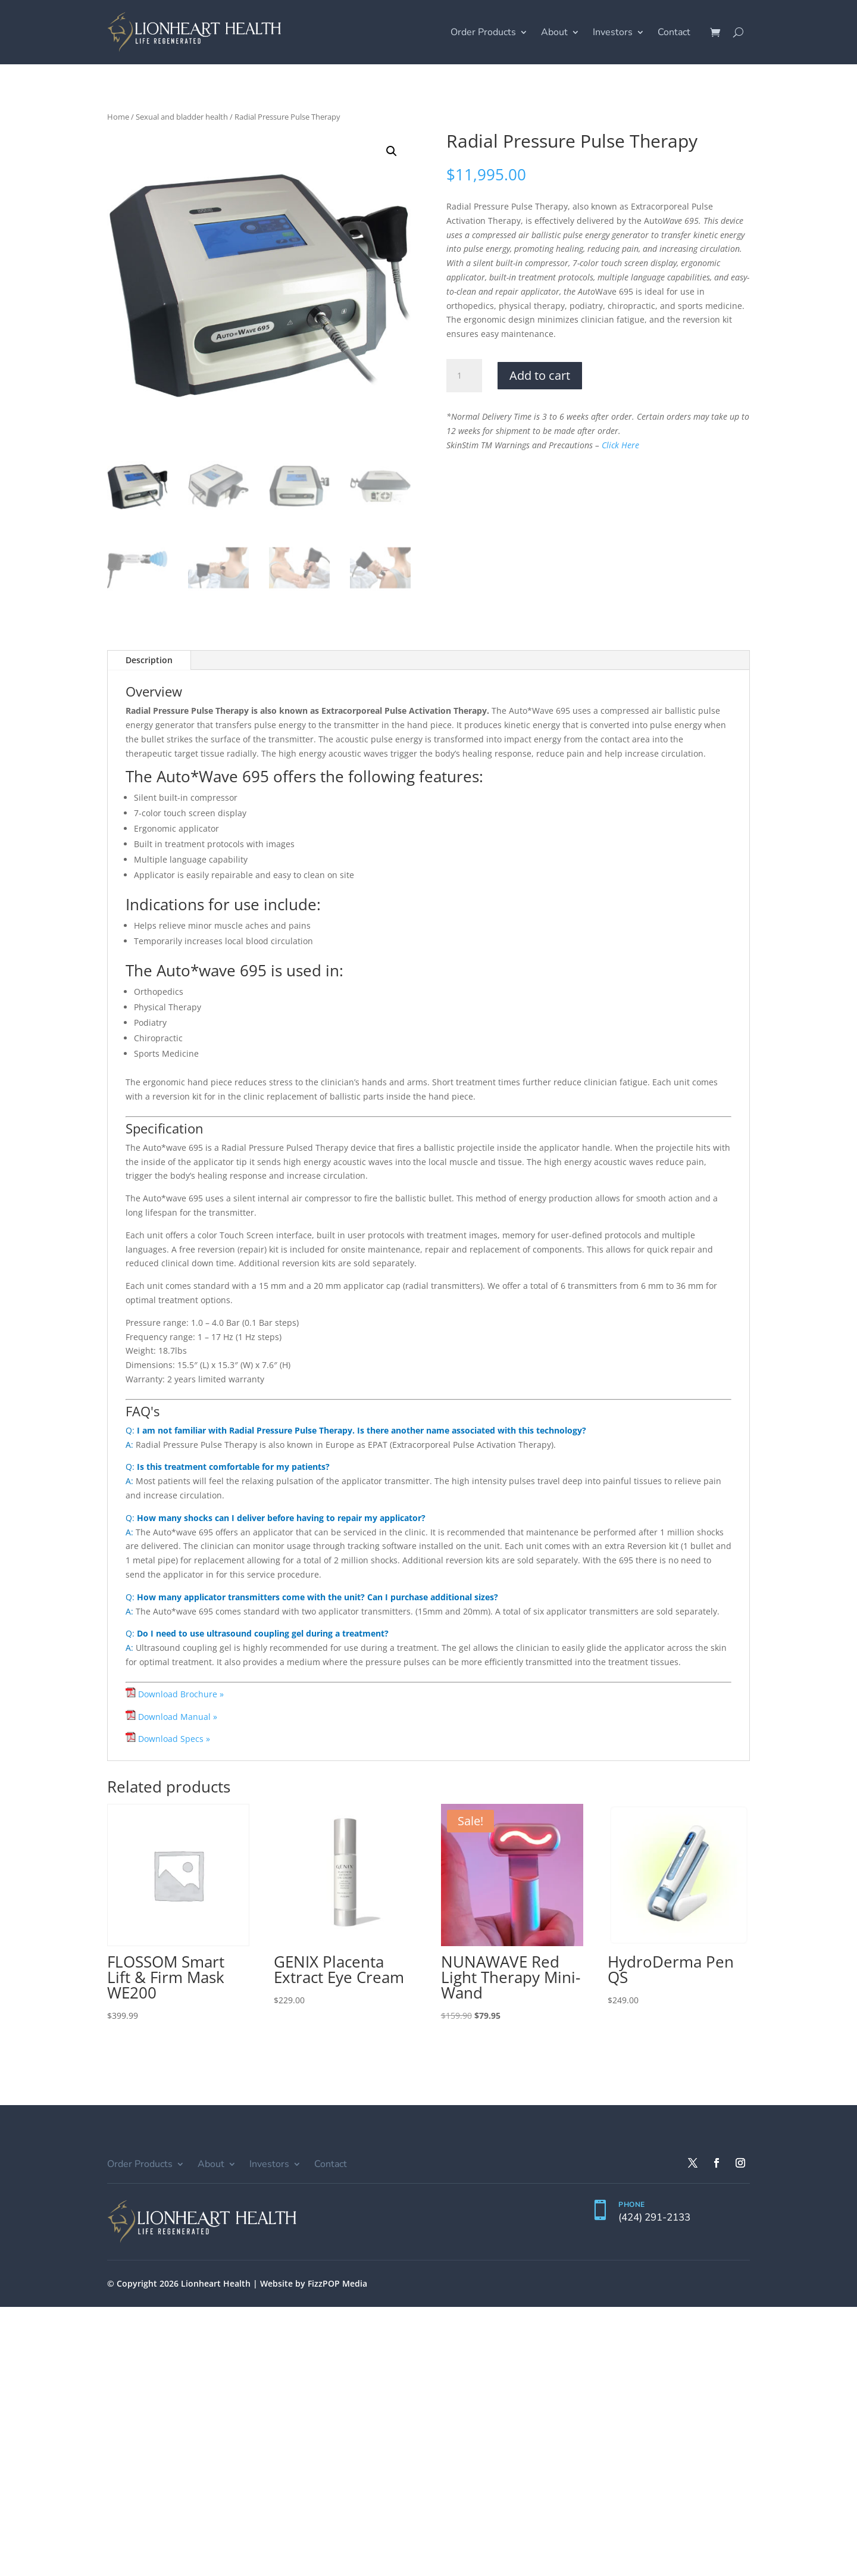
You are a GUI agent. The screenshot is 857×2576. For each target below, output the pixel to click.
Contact (674, 32)
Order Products (483, 32)
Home (118, 116)
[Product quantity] (464, 375)
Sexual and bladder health (182, 116)
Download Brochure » (181, 1694)
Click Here (620, 445)
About (554, 32)
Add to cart (539, 375)
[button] (391, 151)
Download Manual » (177, 1716)
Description (149, 660)
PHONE (631, 2204)
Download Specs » (174, 1738)
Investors (613, 32)
